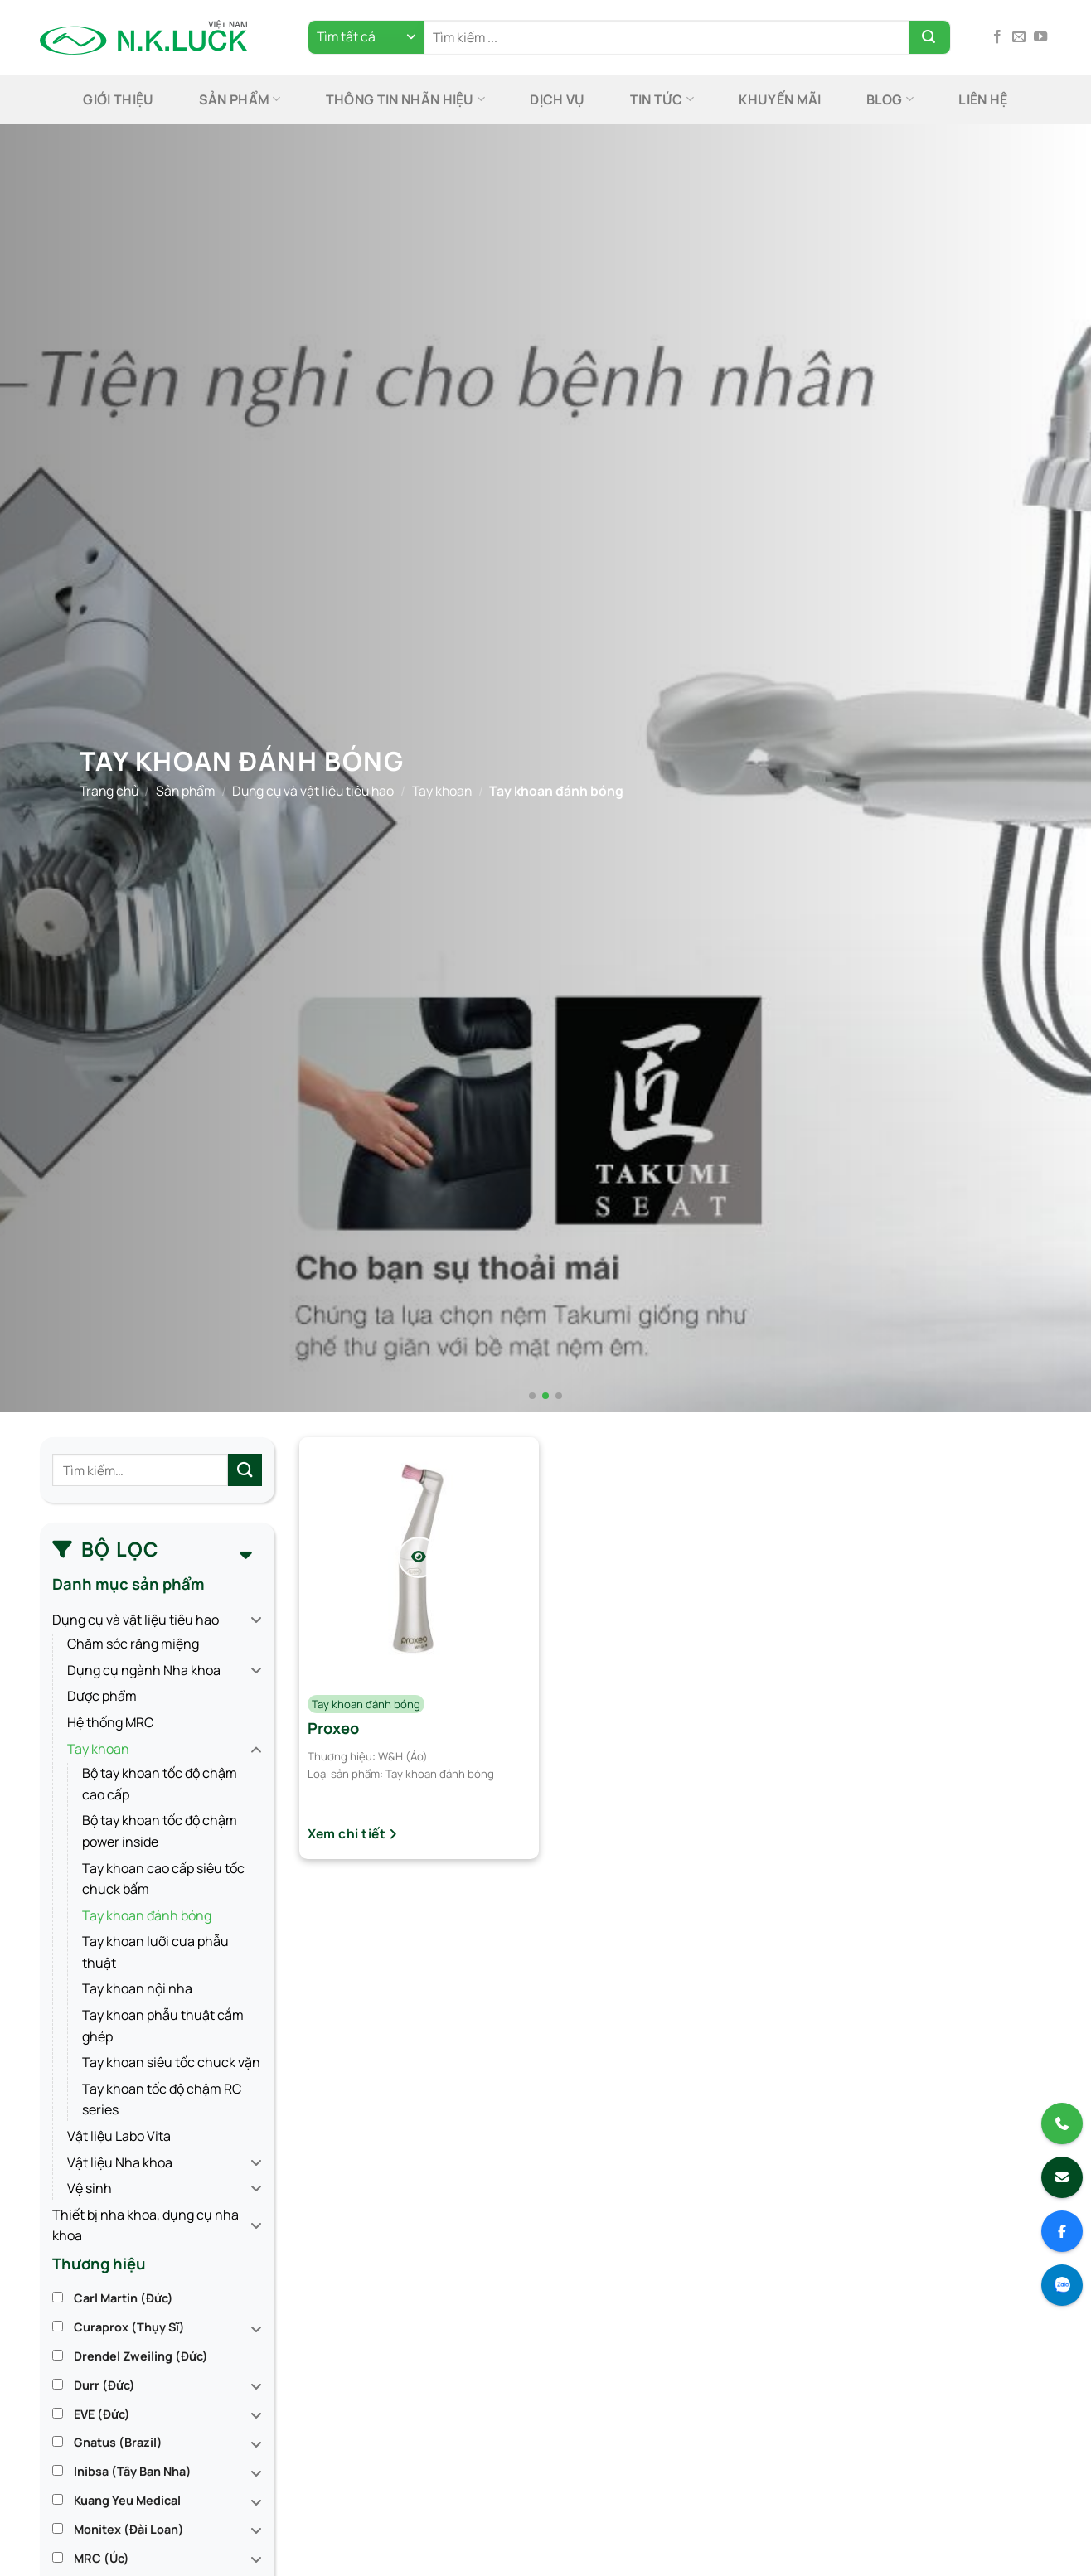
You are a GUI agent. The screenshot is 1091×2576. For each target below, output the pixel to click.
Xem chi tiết (352, 1833)
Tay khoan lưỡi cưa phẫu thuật (155, 1952)
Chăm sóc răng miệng (133, 1643)
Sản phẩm (240, 99)
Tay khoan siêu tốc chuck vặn (171, 2062)
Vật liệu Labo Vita (119, 2136)
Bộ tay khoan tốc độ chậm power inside (159, 1831)
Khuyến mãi (780, 99)
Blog (890, 99)
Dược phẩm (102, 1696)
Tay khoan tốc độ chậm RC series (161, 2099)
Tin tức (662, 99)
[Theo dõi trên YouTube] (1040, 37)
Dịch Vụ (557, 99)
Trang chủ (109, 790)
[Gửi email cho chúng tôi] (1019, 37)
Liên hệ (982, 99)
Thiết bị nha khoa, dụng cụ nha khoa (145, 2225)
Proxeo (333, 1728)
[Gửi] (929, 37)
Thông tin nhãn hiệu (406, 99)
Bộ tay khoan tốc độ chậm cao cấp (159, 1784)
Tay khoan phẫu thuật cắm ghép (163, 2026)
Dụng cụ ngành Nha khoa (144, 1670)
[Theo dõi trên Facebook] (997, 37)
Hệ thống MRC (110, 1722)
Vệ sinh (89, 2188)
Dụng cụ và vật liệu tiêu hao (313, 790)
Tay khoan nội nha (137, 1988)
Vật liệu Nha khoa (119, 2162)
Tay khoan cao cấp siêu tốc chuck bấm (163, 1879)
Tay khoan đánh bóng (146, 1915)
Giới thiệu (118, 99)
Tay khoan (442, 790)
